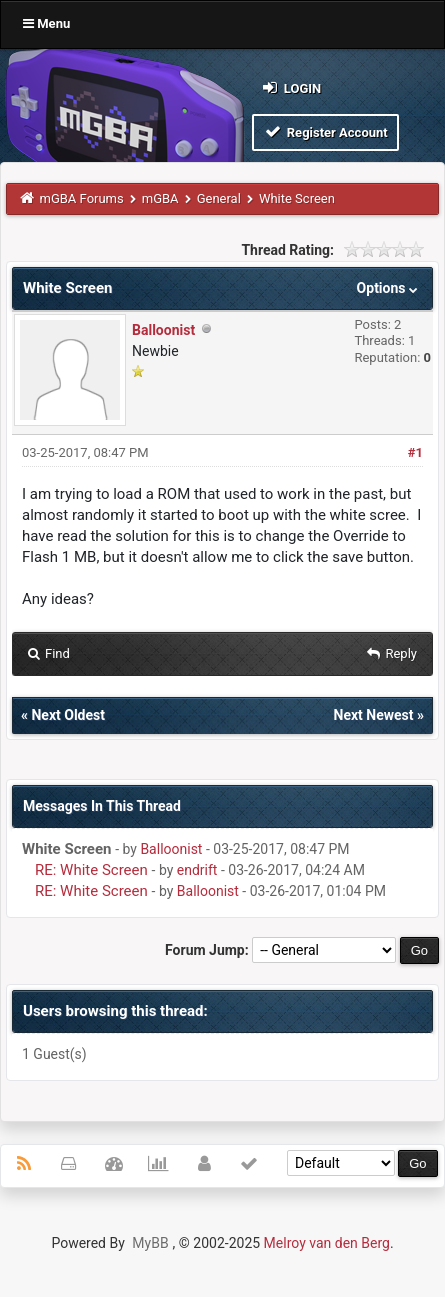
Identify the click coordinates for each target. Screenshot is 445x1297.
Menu (46, 23)
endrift (197, 870)
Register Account (325, 131)
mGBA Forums (82, 198)
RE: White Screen (91, 870)
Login (290, 87)
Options (389, 288)
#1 (415, 452)
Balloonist (163, 330)
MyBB (150, 1243)
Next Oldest (68, 715)
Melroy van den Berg (327, 1243)
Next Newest (374, 715)
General (219, 198)
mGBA (160, 198)
